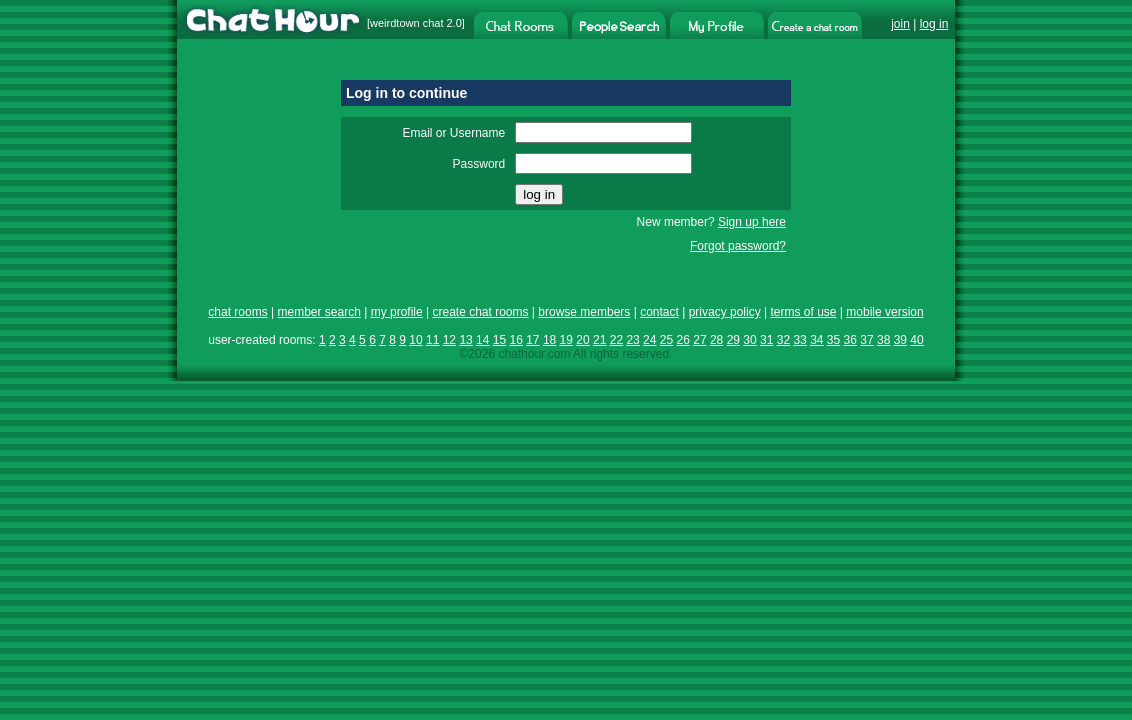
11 (432, 340)
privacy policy (725, 312)
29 (733, 340)
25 (666, 340)
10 (415, 340)
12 (449, 340)
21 (599, 340)
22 (616, 340)
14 (482, 340)
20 (582, 340)
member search (318, 312)
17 (532, 340)
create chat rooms (480, 312)
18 (549, 340)
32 (783, 340)
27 (699, 340)
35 (833, 340)
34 (816, 340)
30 (749, 340)
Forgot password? (738, 246)
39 (900, 340)
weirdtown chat (406, 23)
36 (850, 340)
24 (649, 340)
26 (683, 340)
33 (799, 340)
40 (916, 340)
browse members (584, 312)
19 (566, 340)
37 (866, 340)
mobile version (884, 312)
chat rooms (237, 312)
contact (659, 312)
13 (465, 340)
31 (766, 340)
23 (632, 340)
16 (515, 340)
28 (716, 340)
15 (499, 340)
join (900, 24)
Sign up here (752, 222)
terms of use (803, 312)
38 (883, 340)
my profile (397, 312)
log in (934, 24)
